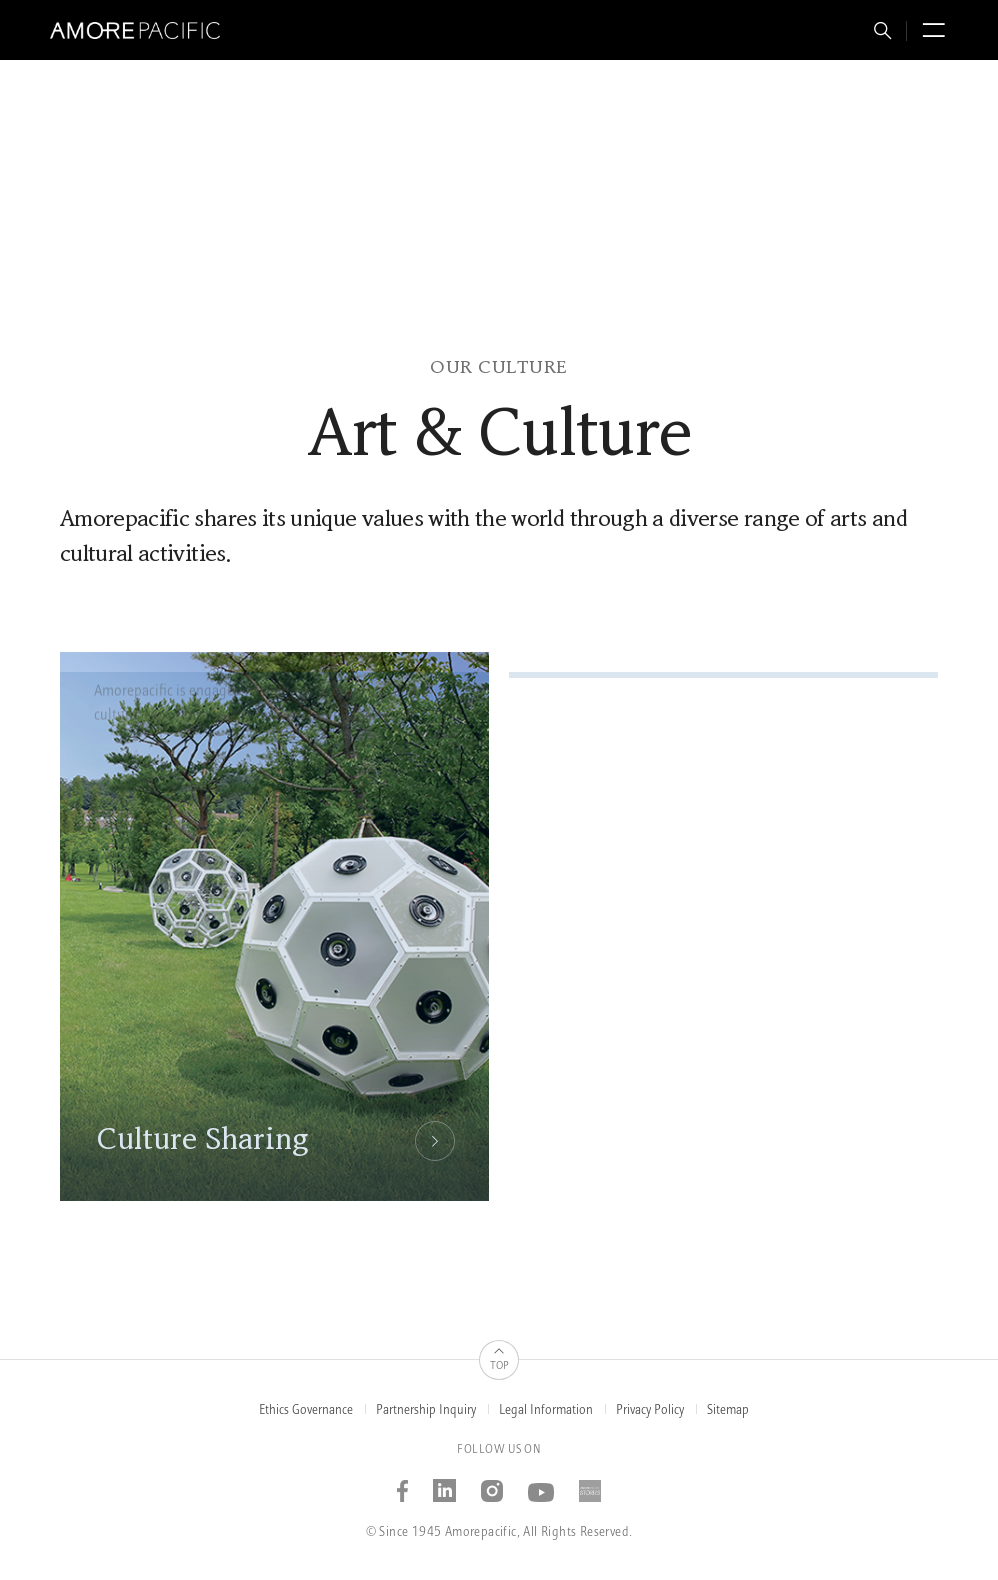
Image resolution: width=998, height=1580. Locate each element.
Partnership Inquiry (426, 1410)
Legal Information (546, 1410)
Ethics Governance (306, 1410)
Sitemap (728, 1410)
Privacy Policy (650, 1410)
